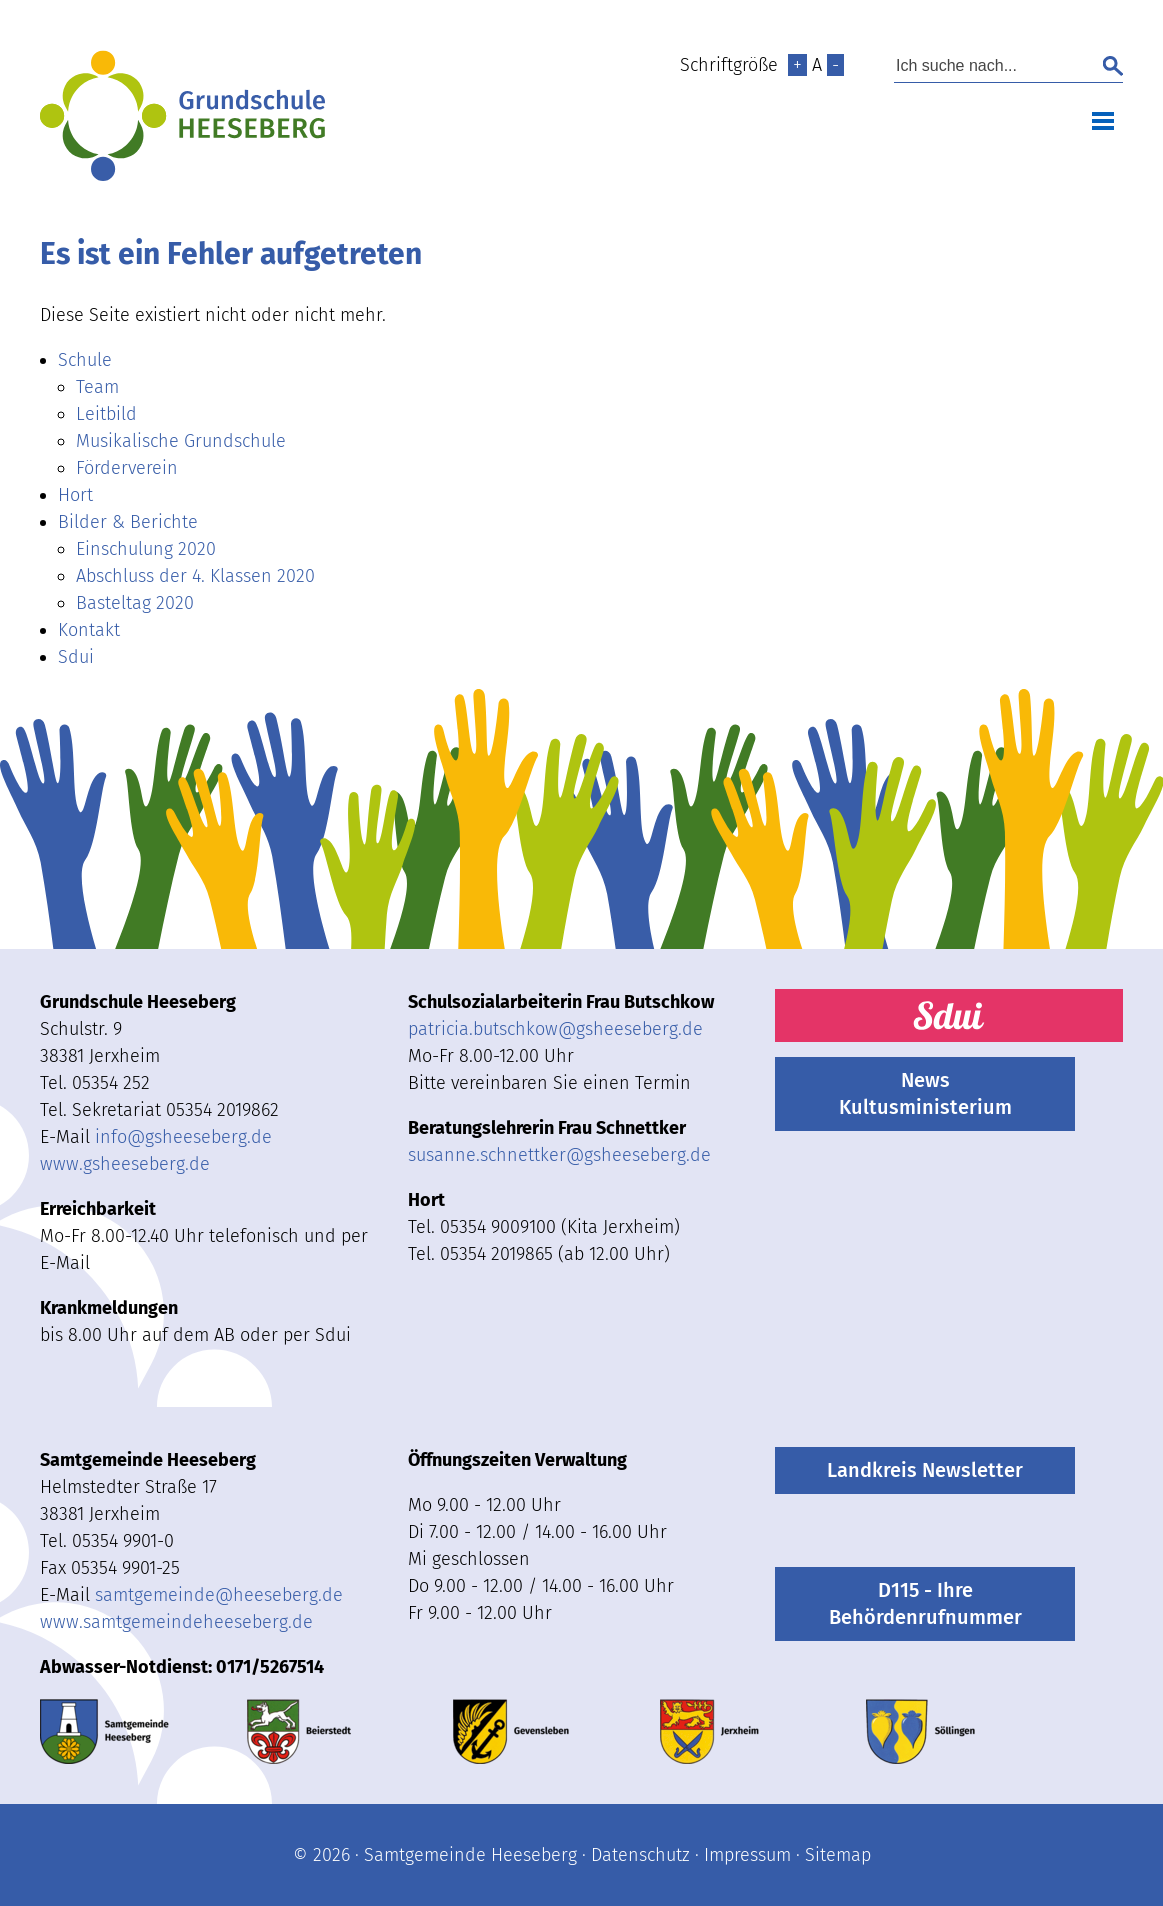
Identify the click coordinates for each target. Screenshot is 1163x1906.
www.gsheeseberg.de (125, 1164)
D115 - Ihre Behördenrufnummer (925, 1603)
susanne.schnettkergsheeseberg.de (559, 1155)
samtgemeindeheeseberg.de (219, 1595)
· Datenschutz (633, 1855)
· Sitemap (831, 1855)
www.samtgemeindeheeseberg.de (176, 1622)
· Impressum (740, 1855)
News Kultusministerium (925, 1093)
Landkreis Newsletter (925, 1470)
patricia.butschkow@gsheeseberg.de (555, 1029)
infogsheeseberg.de (183, 1137)
